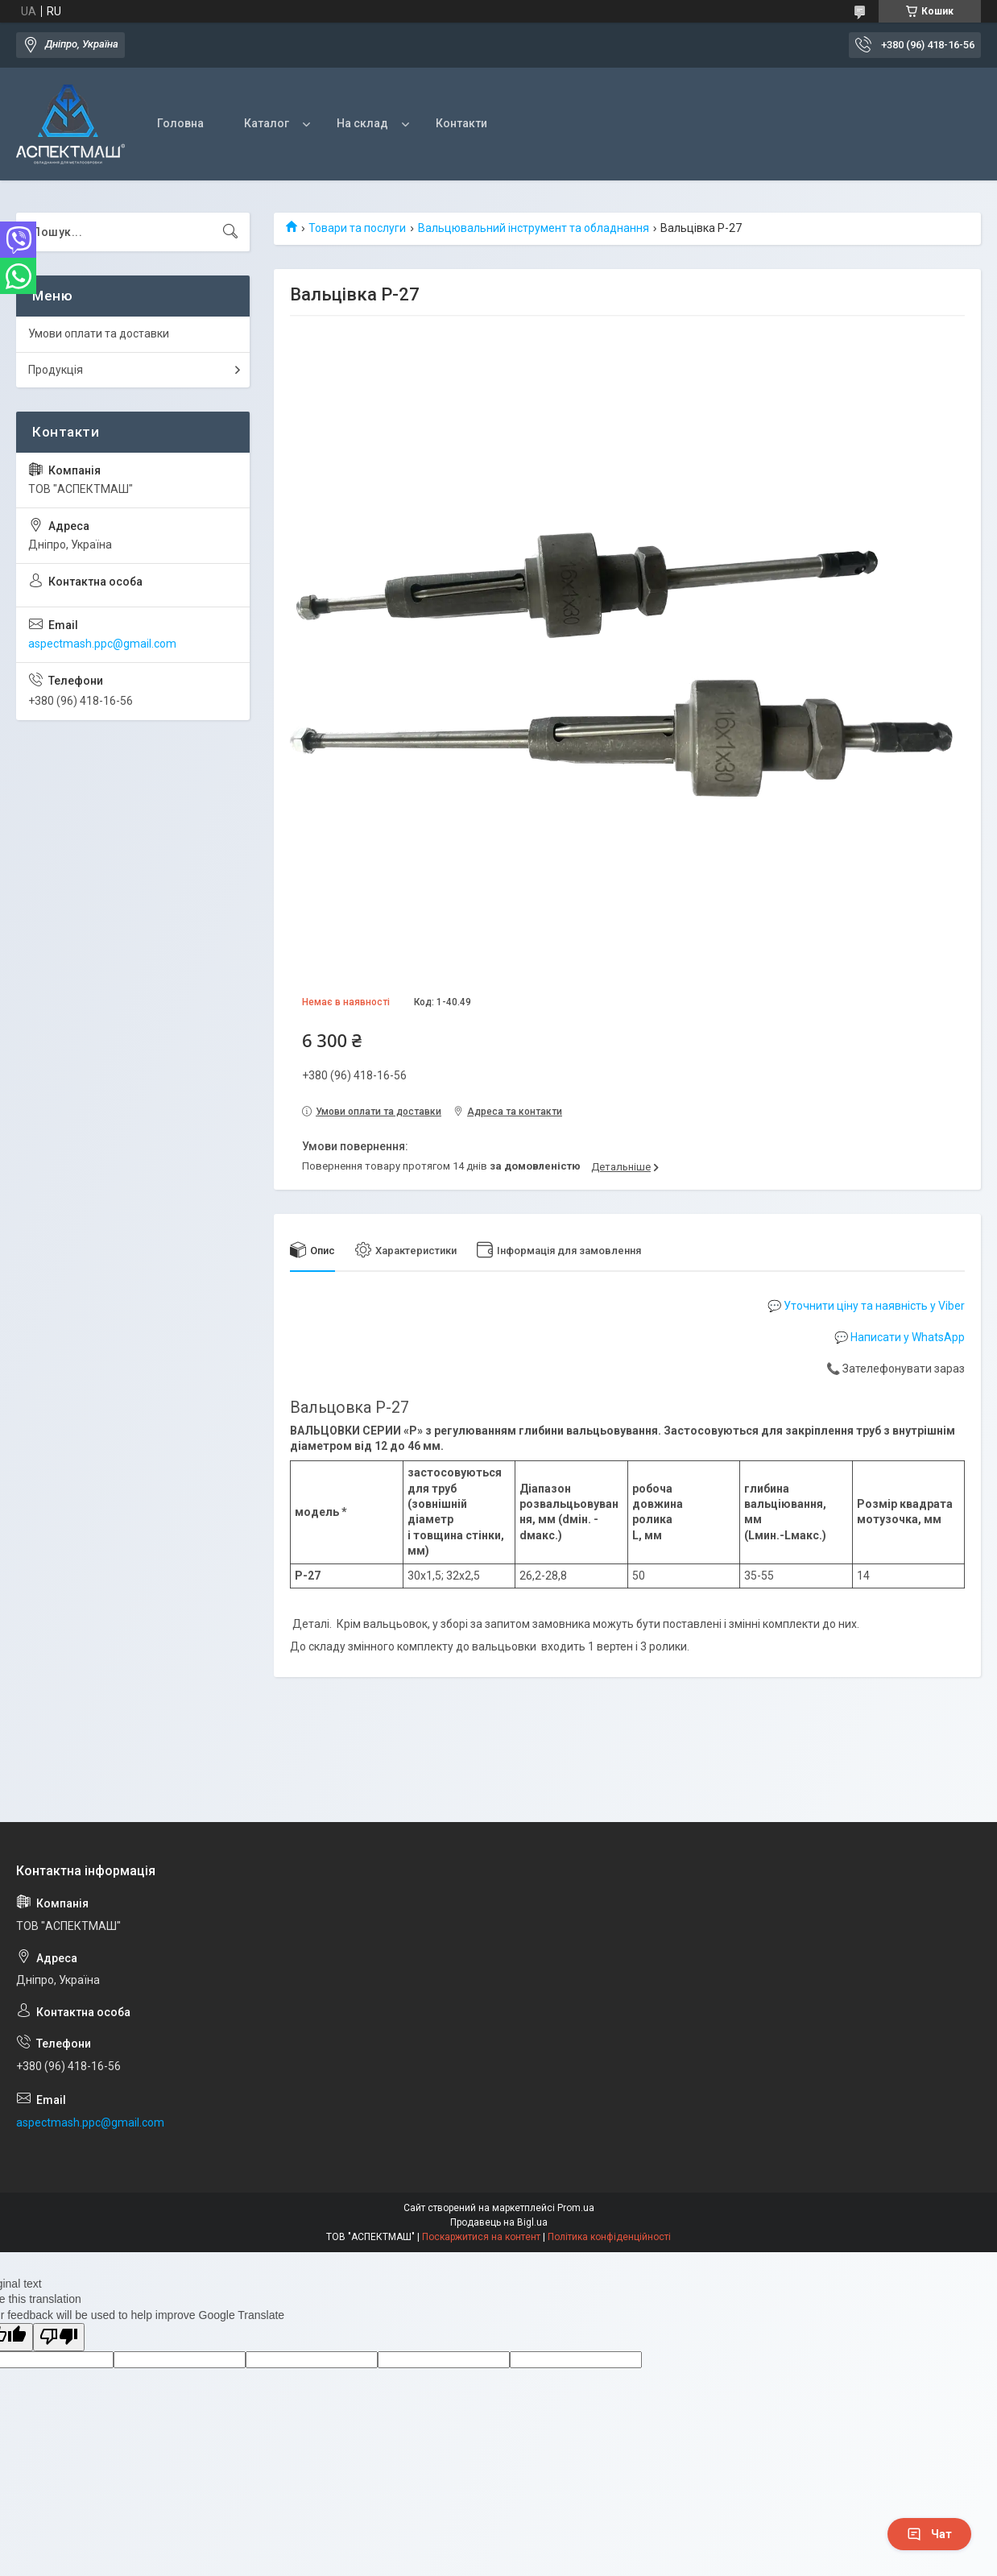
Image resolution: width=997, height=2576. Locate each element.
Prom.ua (575, 2208)
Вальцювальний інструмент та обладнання (533, 228)
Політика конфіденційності (609, 2237)
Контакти (461, 123)
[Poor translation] (59, 2337)
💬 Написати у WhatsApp (899, 1337)
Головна (180, 123)
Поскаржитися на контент (481, 2237)
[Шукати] (230, 232)
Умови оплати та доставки (98, 333)
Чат (929, 2534)
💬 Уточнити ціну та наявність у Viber (866, 1305)
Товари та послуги (357, 228)
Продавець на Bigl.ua (499, 2222)
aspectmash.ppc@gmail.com (102, 643)
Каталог (266, 123)
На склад (362, 123)
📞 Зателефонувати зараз (895, 1368)
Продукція (55, 369)
